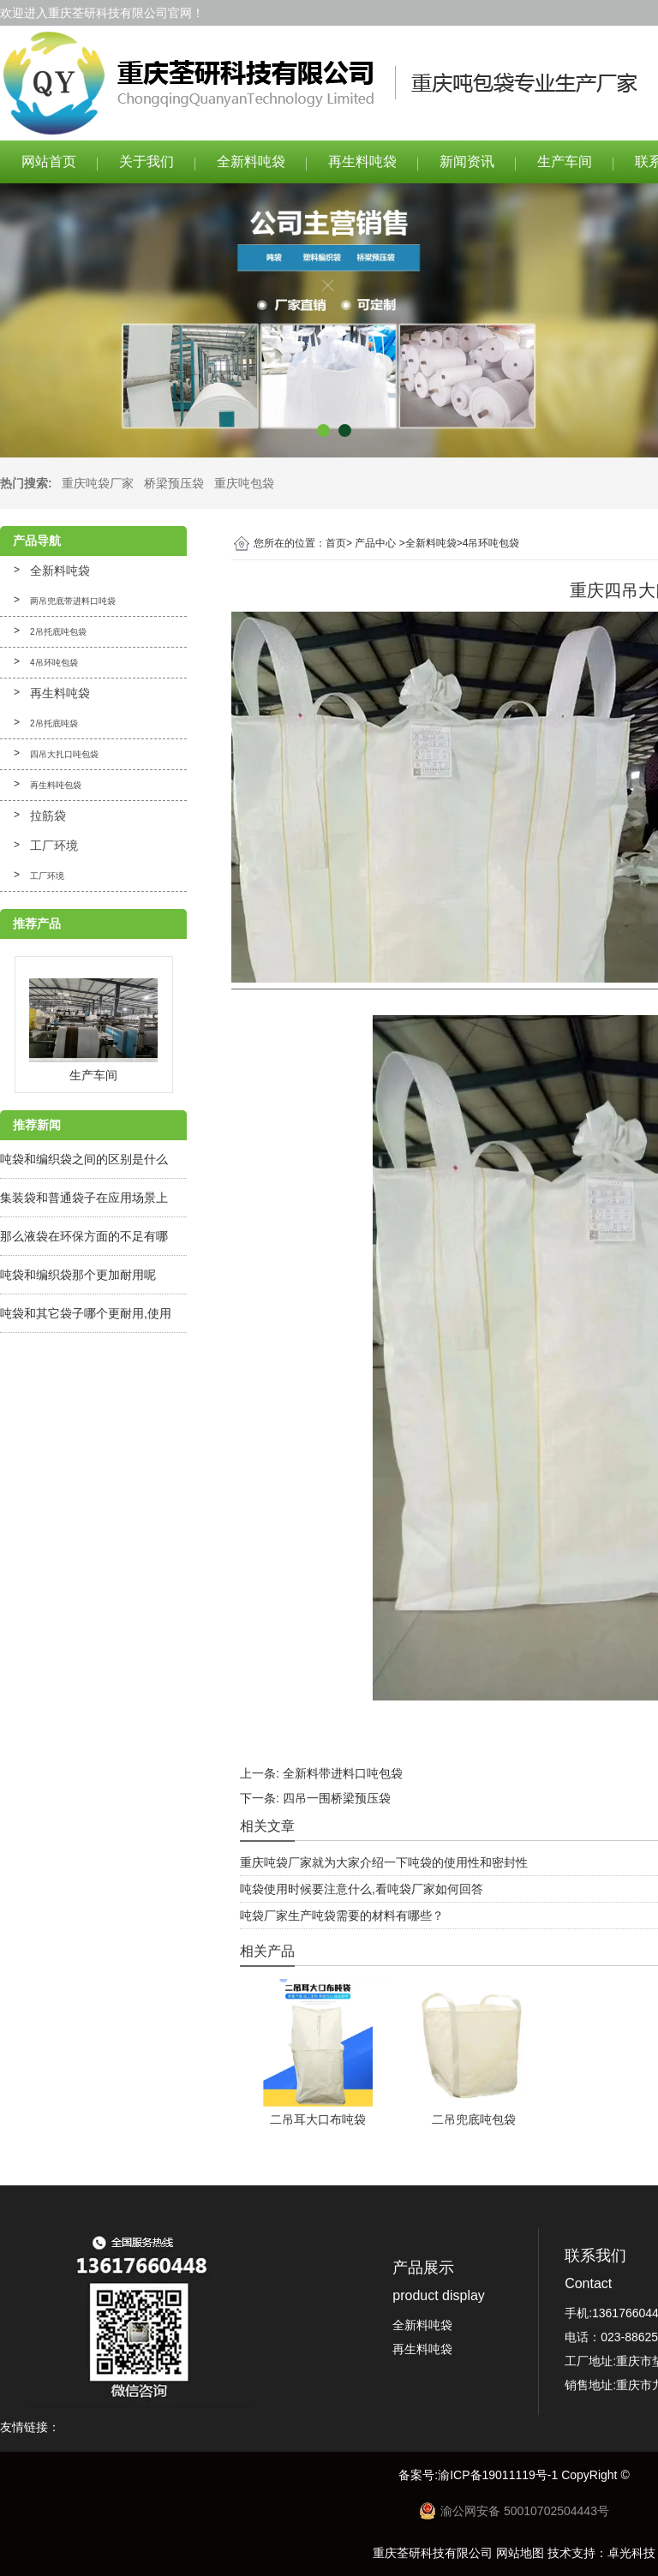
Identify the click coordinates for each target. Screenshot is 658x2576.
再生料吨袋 (362, 161)
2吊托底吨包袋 (58, 632)
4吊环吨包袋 (54, 662)
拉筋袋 (48, 815)
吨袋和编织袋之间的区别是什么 (84, 1159)
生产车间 (564, 161)
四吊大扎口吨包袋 (64, 754)
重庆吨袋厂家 (98, 483)
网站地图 (520, 2553)
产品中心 (375, 543)
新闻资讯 (467, 161)
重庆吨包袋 (244, 483)
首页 (336, 543)
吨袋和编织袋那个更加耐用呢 (78, 1275)
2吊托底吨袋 (54, 723)
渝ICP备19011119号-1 (499, 2475)
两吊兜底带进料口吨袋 (73, 601)
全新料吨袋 (251, 161)
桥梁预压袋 (174, 483)
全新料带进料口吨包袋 (343, 1773)
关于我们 (146, 161)
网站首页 (48, 161)
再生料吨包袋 (55, 785)
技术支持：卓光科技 (601, 2553)
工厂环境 (54, 845)
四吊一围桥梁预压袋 (337, 1798)
